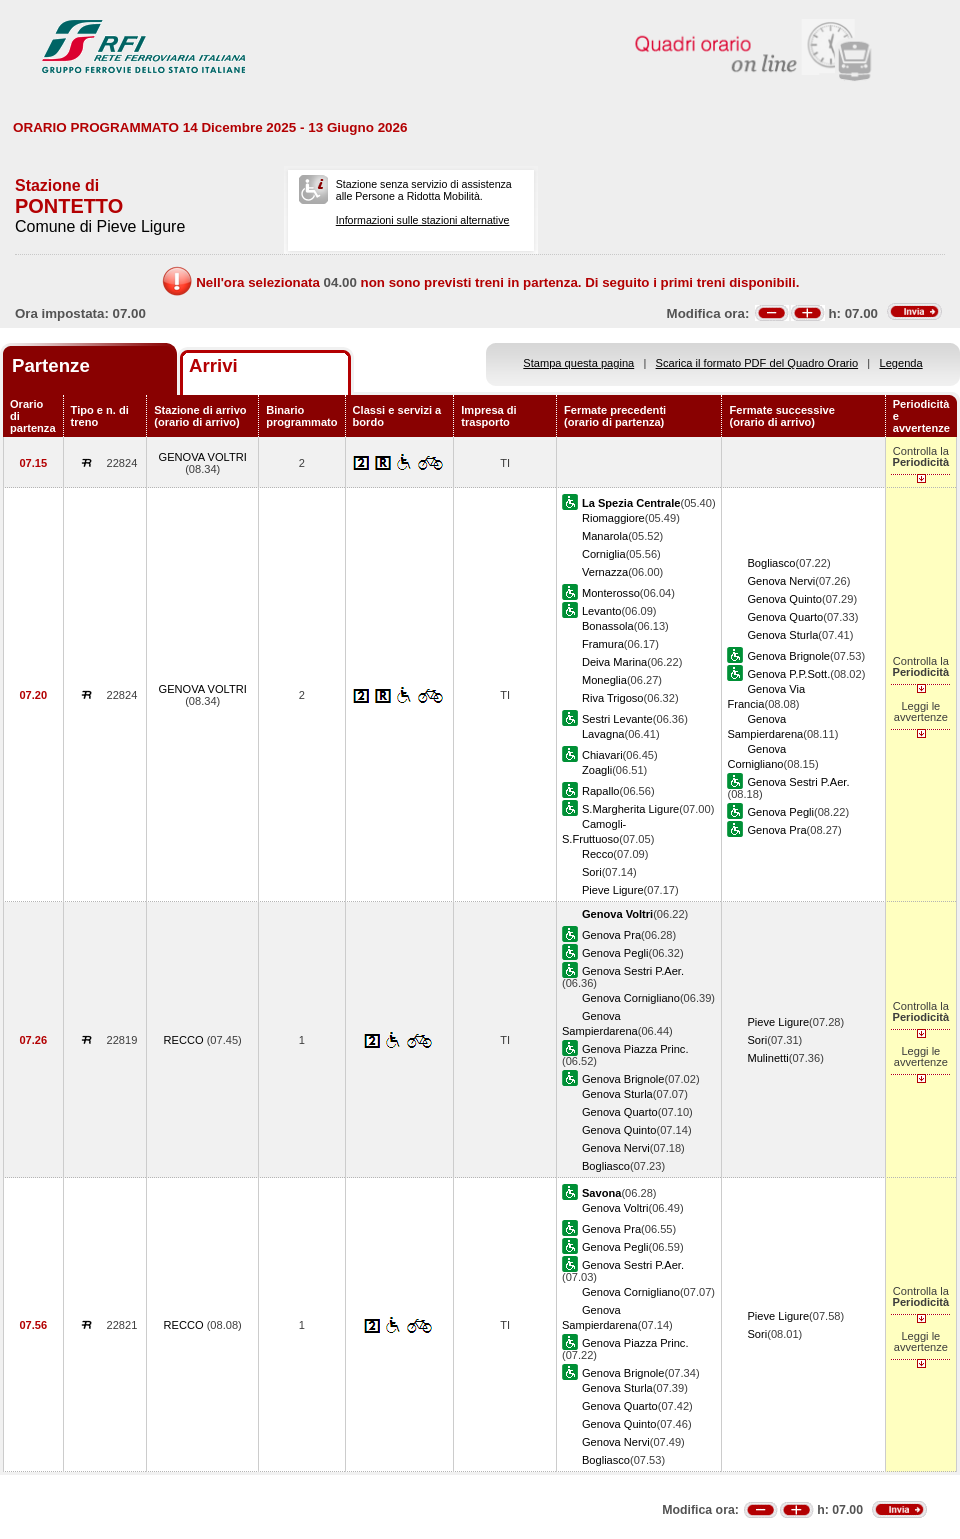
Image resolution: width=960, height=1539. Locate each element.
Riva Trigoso (613, 698)
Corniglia (604, 554)
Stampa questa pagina (578, 363)
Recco (597, 854)
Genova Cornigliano (631, 998)
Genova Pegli (780, 812)
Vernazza (605, 572)
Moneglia (604, 680)
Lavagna (603, 734)
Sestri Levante (617, 719)
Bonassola (608, 626)
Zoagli (597, 770)
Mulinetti (767, 1058)
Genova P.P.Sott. (788, 674)
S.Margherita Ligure (630, 809)
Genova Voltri (615, 1208)
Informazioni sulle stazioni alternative (423, 220)
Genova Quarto (785, 617)
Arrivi (213, 365)
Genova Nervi (781, 581)
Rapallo (601, 791)
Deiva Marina (614, 662)
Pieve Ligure (613, 890)
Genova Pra (776, 830)
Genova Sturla (782, 635)
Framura (603, 644)
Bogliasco (771, 563)
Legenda (901, 363)
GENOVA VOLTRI (203, 457)
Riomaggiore (613, 518)
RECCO (185, 1040)
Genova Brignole (788, 656)
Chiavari (602, 755)
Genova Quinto (784, 599)
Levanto (601, 611)
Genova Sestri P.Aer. (798, 782)
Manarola (605, 536)
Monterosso (611, 593)
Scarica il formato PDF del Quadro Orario (757, 363)
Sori (592, 872)
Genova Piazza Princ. (635, 1049)
